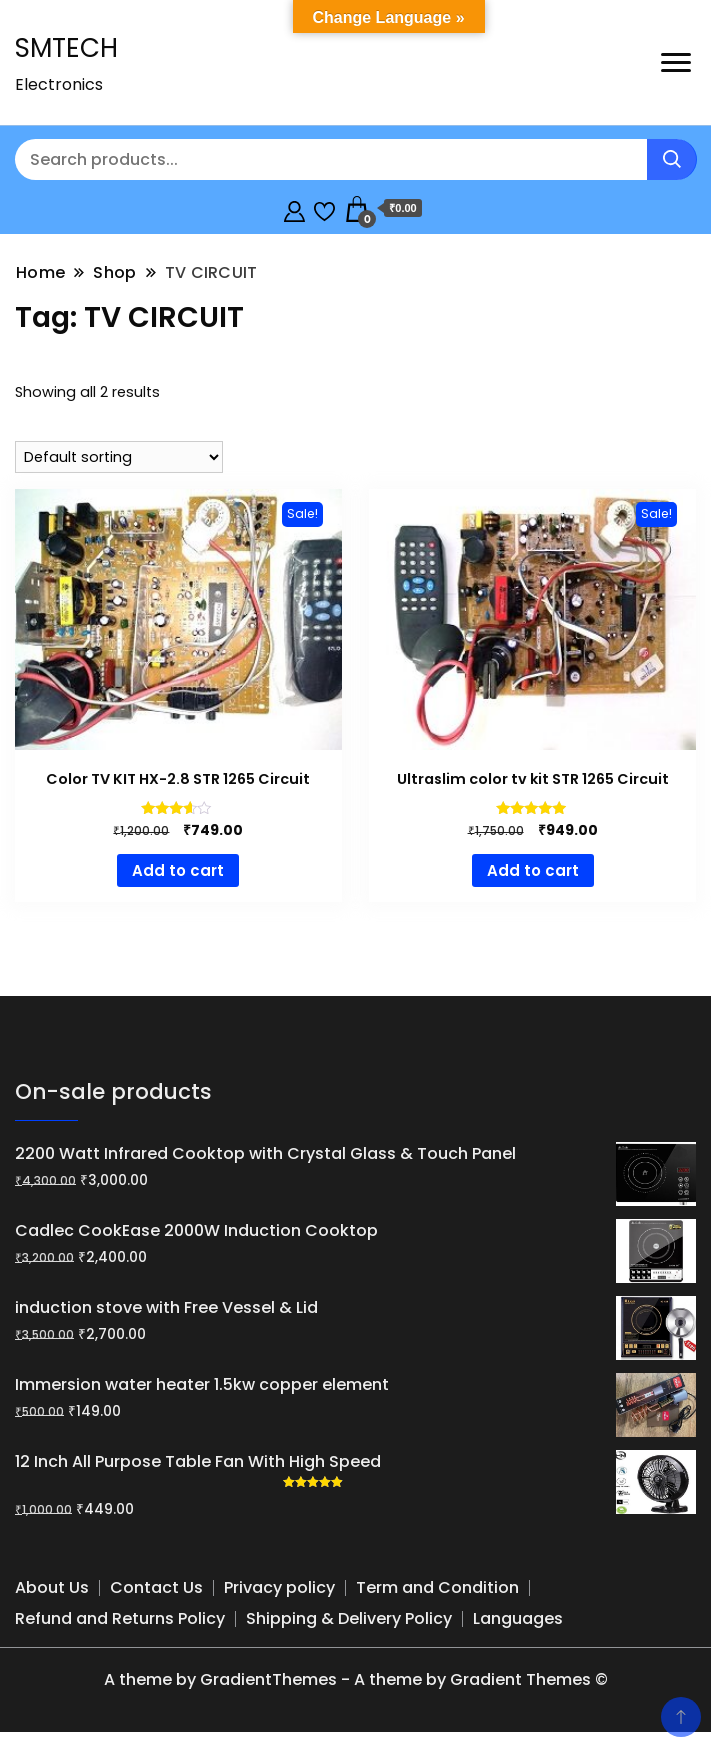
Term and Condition (437, 1587)
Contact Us (156, 1587)
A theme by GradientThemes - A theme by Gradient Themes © (356, 1679)
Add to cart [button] (178, 870)
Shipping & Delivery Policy (349, 1618)
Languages (518, 1618)
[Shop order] (119, 457)
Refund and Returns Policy (120, 1618)
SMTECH (66, 48)
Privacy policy (279, 1587)
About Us (52, 1587)
